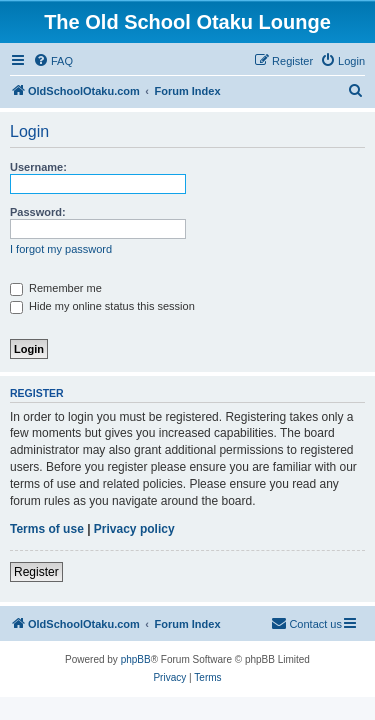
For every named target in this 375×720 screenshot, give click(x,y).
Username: (38, 167)
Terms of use (47, 529)
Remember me (56, 288)
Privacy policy (134, 529)
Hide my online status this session (102, 306)
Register (36, 572)
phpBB (136, 659)
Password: (38, 212)
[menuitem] (53, 61)
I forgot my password (61, 249)
